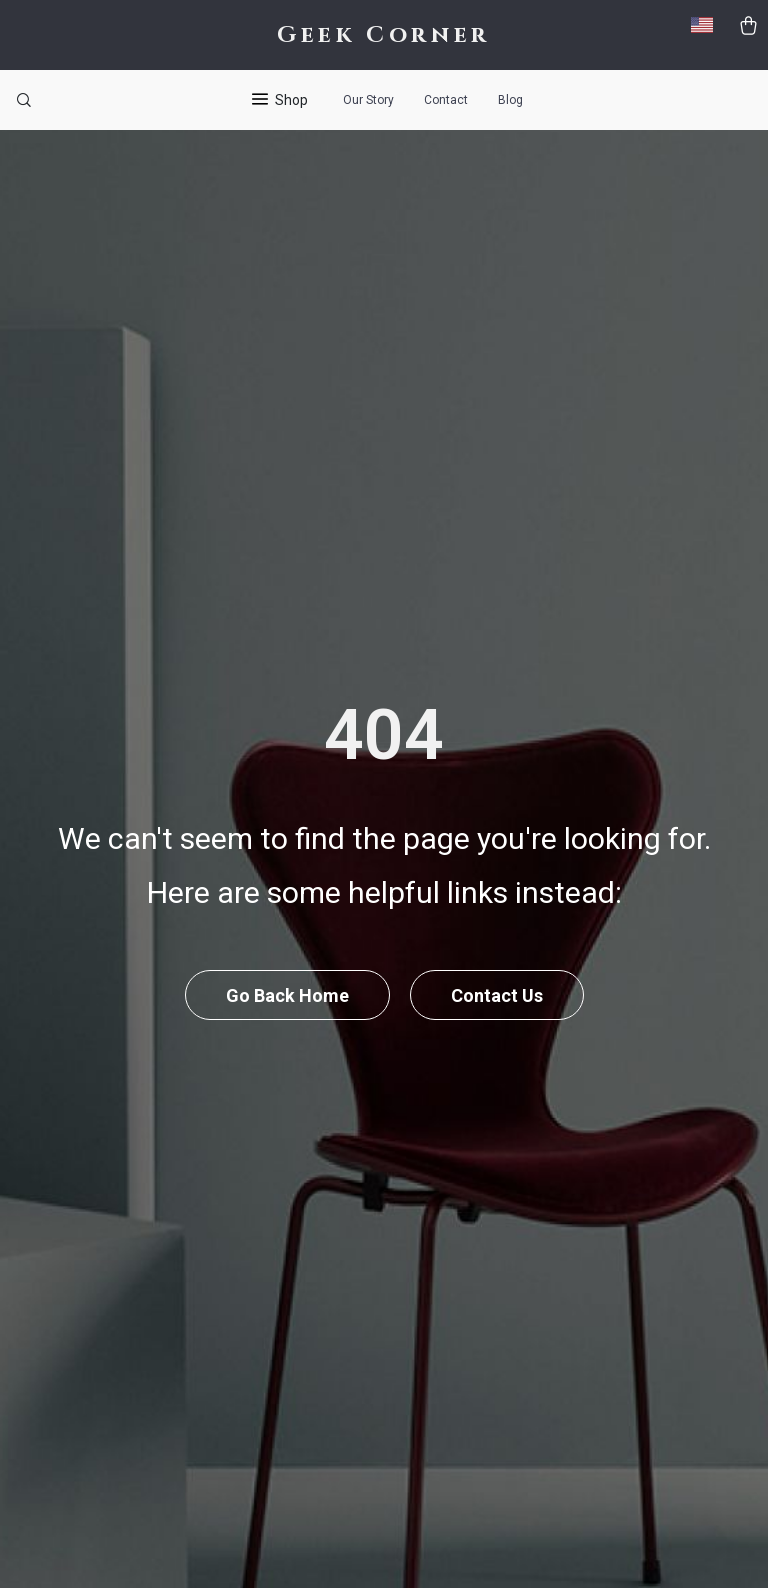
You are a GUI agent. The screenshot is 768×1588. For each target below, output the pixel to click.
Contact (446, 100)
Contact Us (497, 995)
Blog (510, 100)
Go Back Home (287, 995)
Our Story (368, 100)
